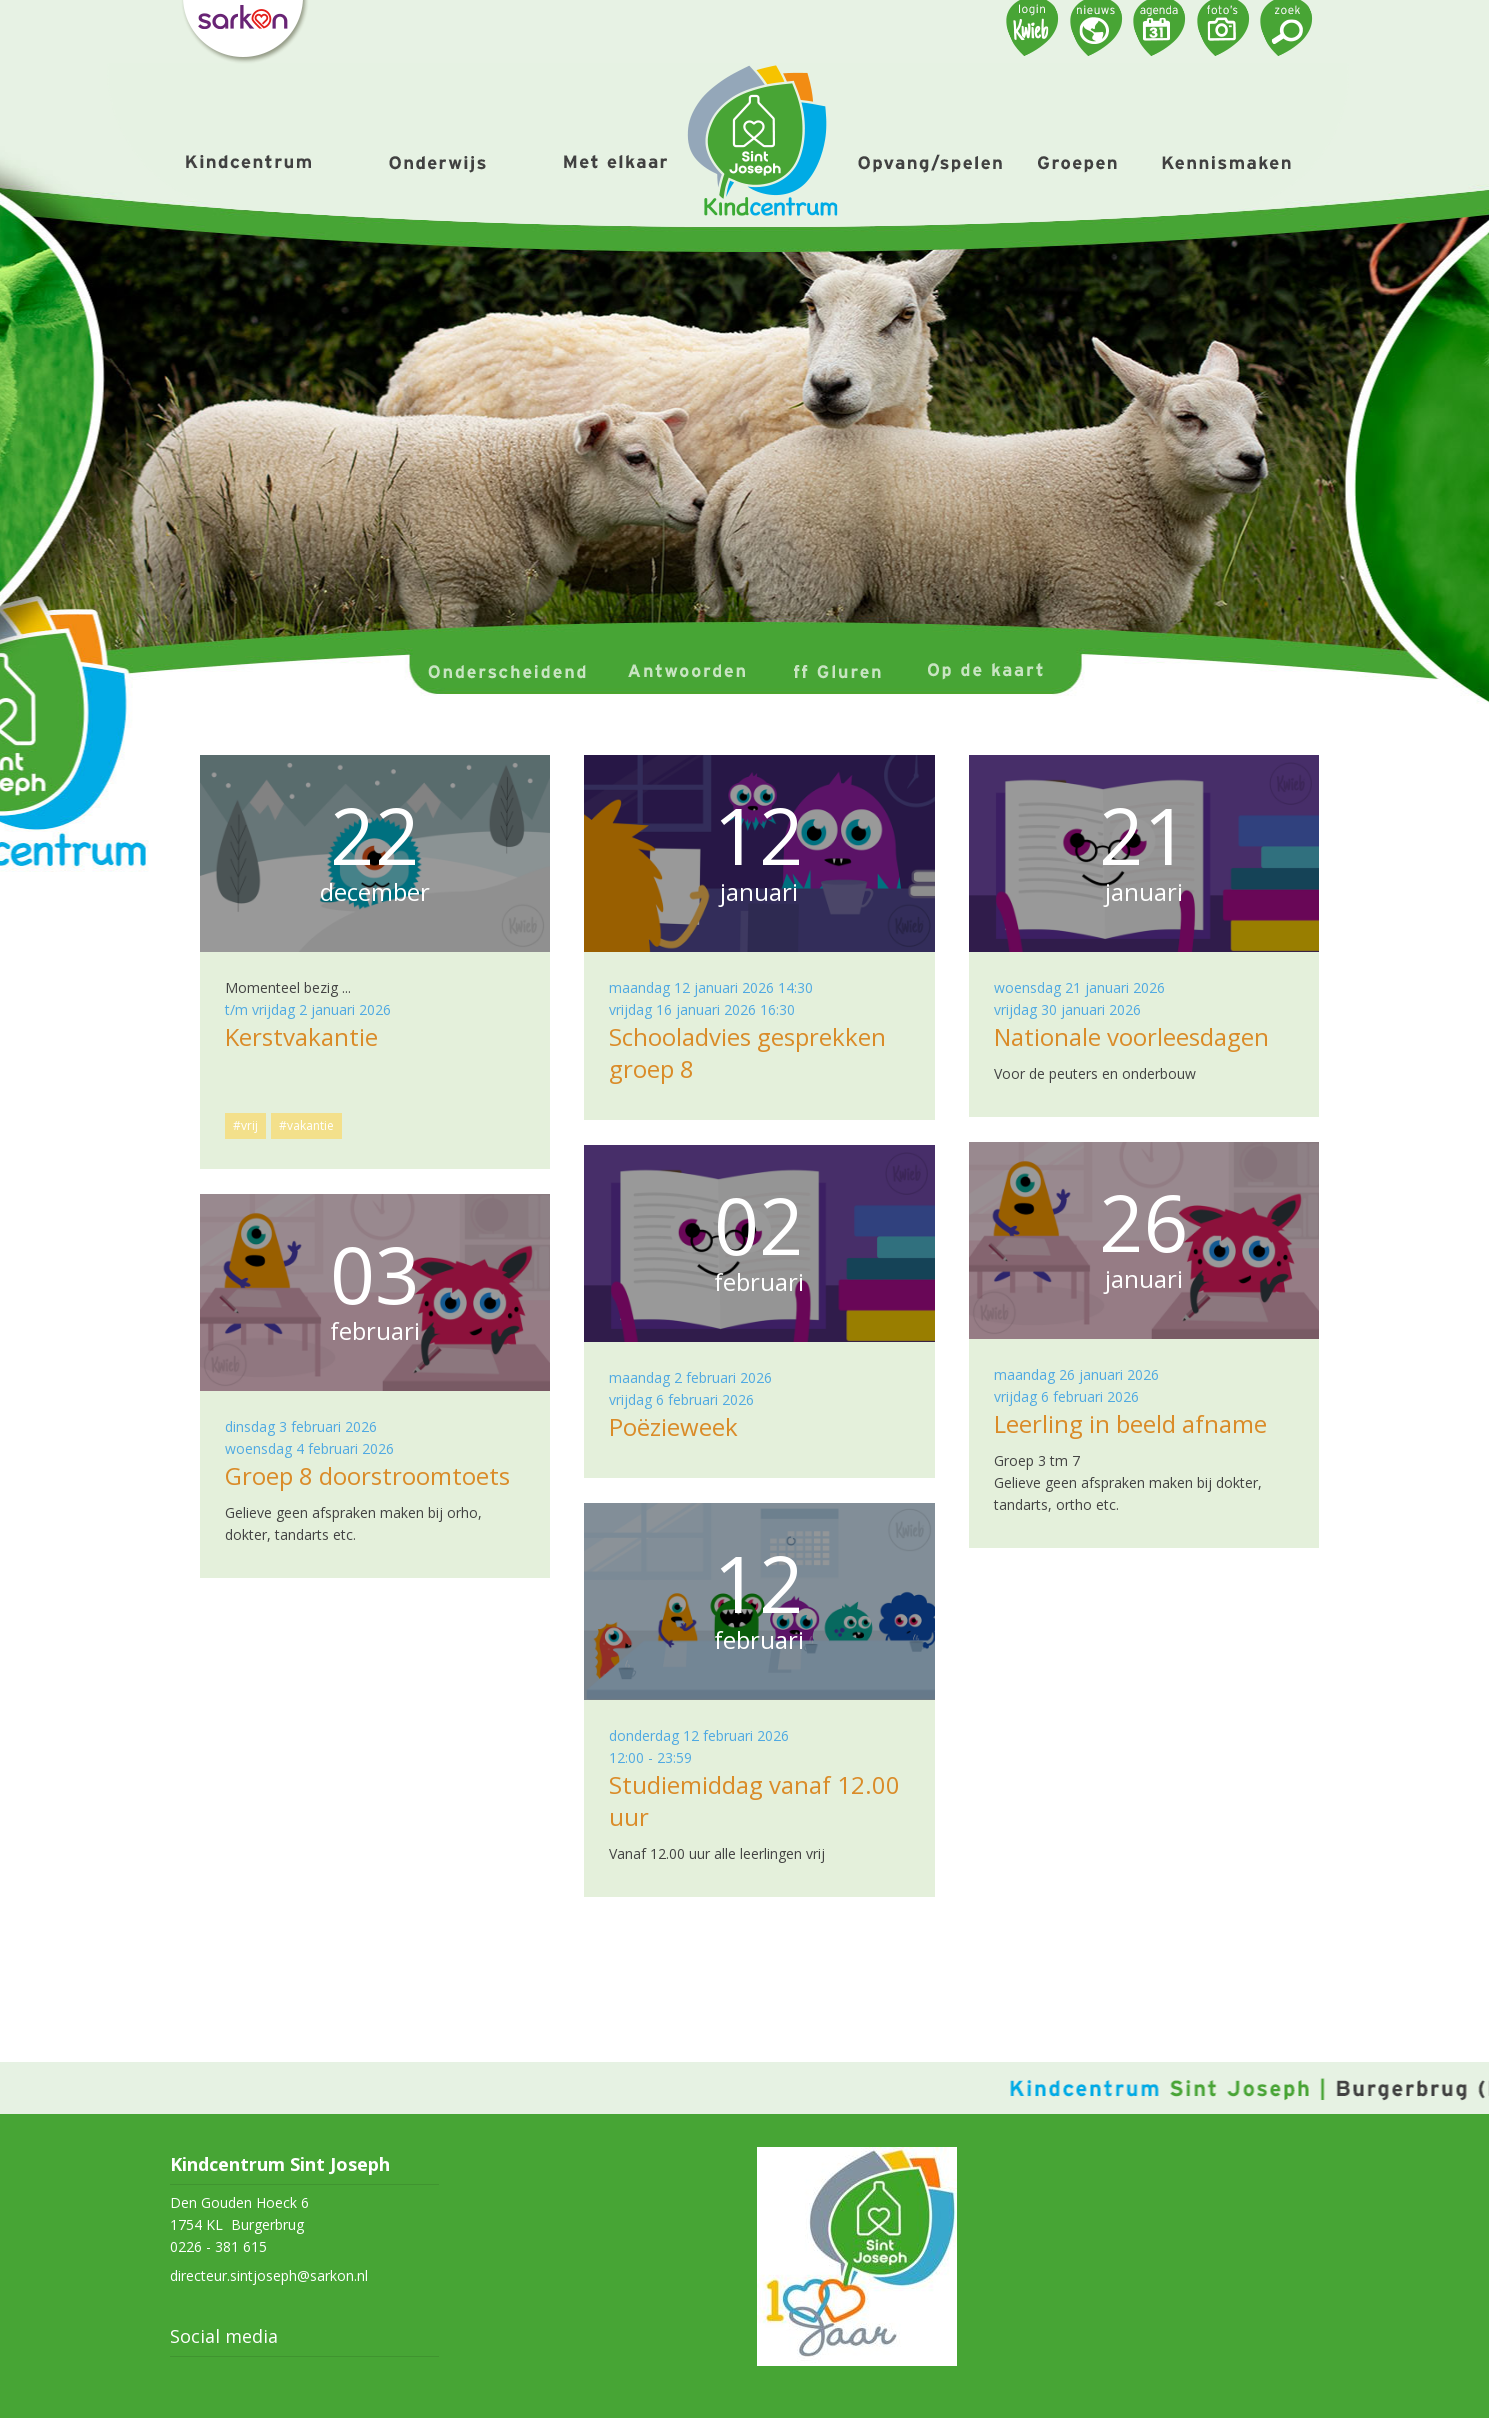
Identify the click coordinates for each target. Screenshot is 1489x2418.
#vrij (245, 1125)
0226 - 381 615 (218, 2246)
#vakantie (306, 1125)
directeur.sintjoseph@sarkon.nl (269, 2275)
